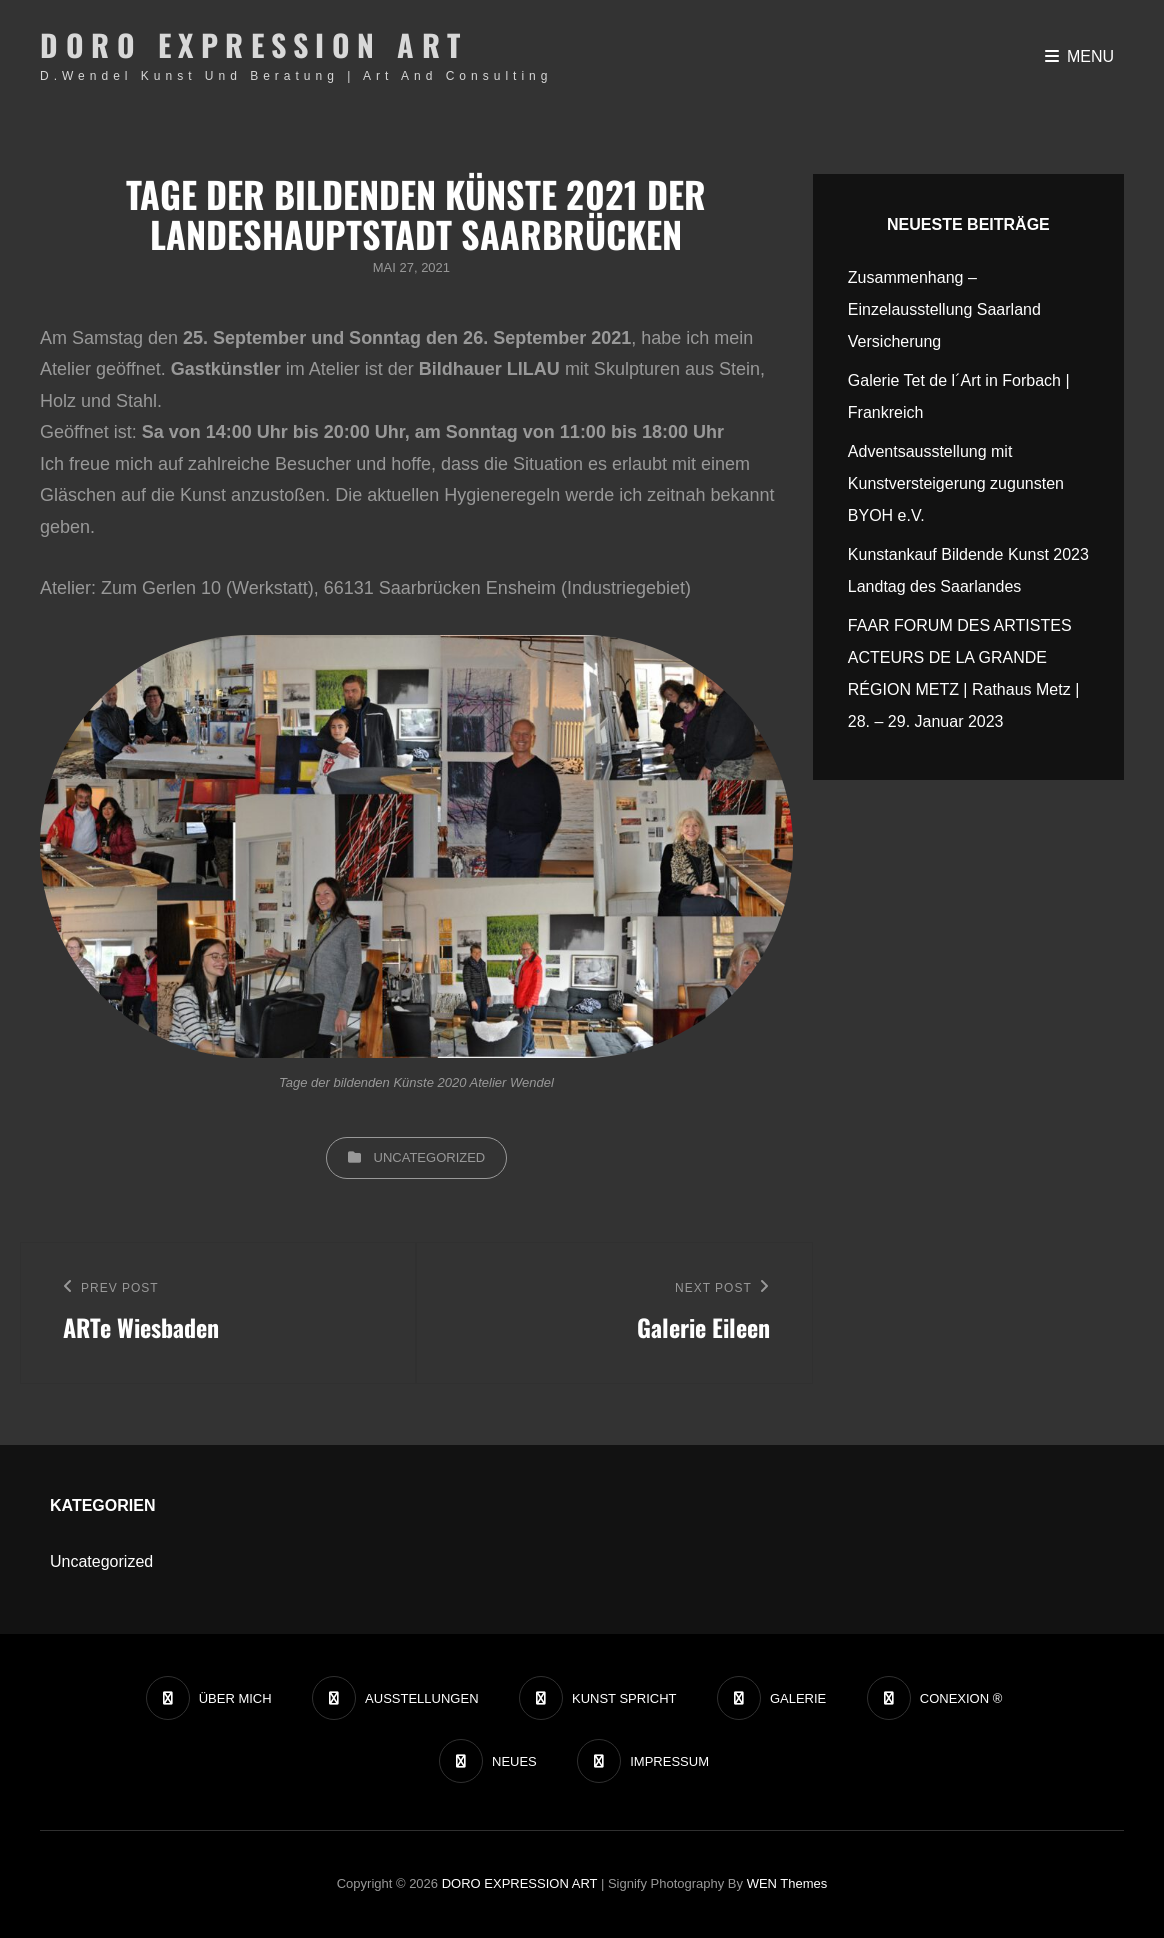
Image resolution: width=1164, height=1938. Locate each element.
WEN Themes (787, 1883)
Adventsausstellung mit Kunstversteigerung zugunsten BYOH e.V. (956, 483)
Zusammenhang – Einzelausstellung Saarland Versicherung (944, 309)
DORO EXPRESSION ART (254, 44)
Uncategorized (430, 1157)
